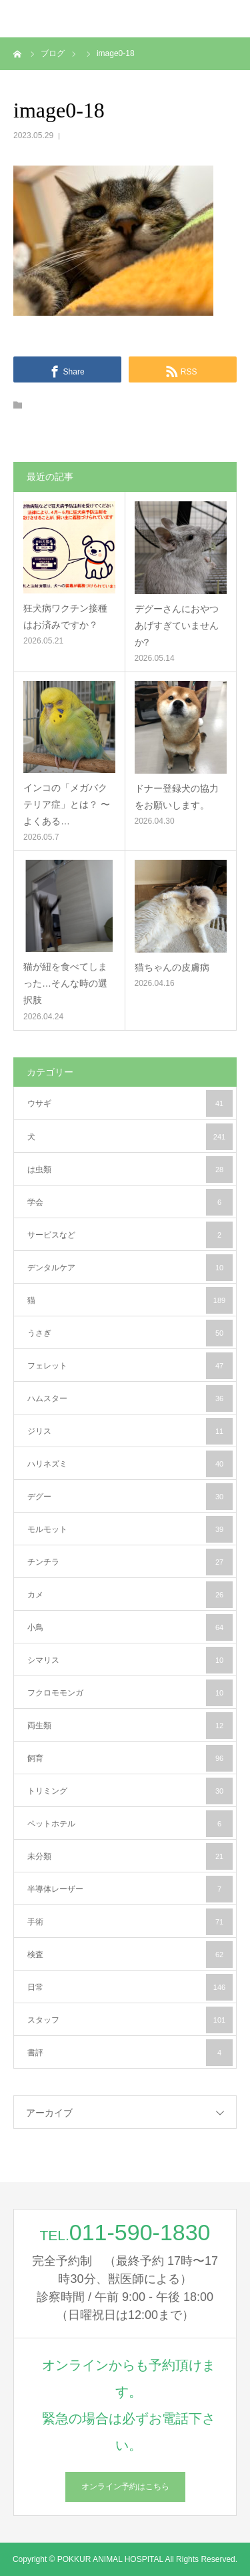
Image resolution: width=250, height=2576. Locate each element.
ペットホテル (130, 1823)
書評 (130, 2052)
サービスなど (130, 1235)
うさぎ (130, 1333)
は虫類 (130, 1169)
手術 (130, 1921)
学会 (130, 1202)
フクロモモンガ (130, 1693)
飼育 (130, 1758)
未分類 (130, 1856)
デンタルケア (130, 1267)
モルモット (130, 1529)
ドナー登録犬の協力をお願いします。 (177, 796)
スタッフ (130, 2020)
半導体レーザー (130, 1889)
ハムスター (130, 1398)
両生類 (130, 1725)
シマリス (130, 1660)
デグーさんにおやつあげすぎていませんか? (177, 625)
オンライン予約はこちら (125, 2486)
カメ (130, 1594)
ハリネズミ (130, 1464)
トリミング (130, 1791)
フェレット (130, 1365)
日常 (130, 1987)
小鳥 (130, 1627)
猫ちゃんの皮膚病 (172, 967)
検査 (130, 1954)
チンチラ (130, 1562)
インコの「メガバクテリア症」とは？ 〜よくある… (66, 804)
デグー (130, 1496)
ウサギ (130, 1103)
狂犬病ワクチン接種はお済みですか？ (65, 616)
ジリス (130, 1431)
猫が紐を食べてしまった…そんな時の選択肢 (65, 983)
